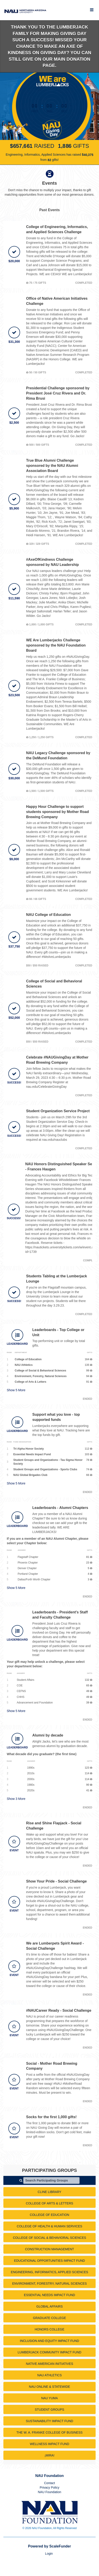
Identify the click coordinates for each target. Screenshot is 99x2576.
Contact (49, 2483)
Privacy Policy (49, 2487)
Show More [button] (16, 1390)
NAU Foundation (49, 2492)
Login (49, 2553)
